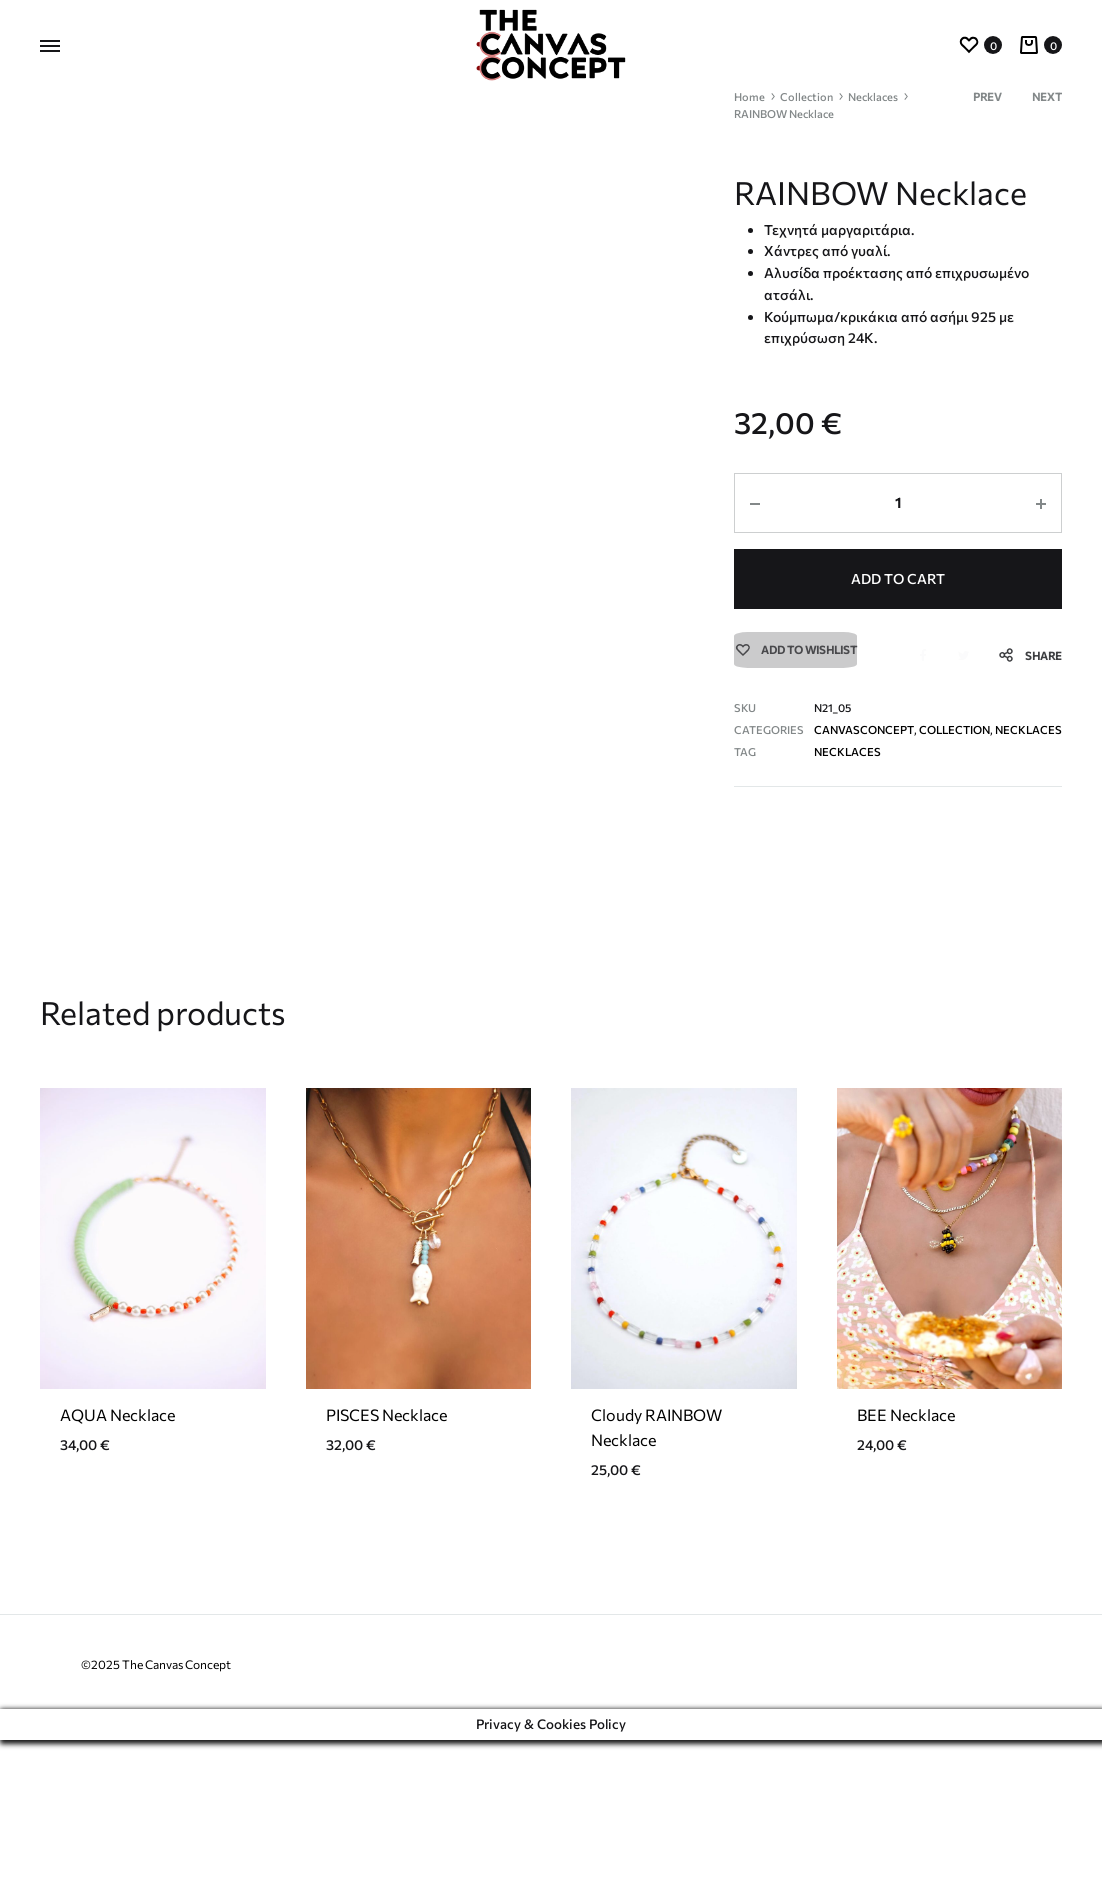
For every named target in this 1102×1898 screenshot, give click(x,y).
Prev (987, 96)
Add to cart (898, 577)
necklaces (847, 752)
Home (749, 96)
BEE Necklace (906, 1572)
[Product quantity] (898, 503)
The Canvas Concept (176, 1822)
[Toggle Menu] (50, 46)
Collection (806, 96)
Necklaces (873, 96)
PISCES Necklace (386, 1572)
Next (1047, 96)
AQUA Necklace (117, 1572)
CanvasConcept (863, 730)
